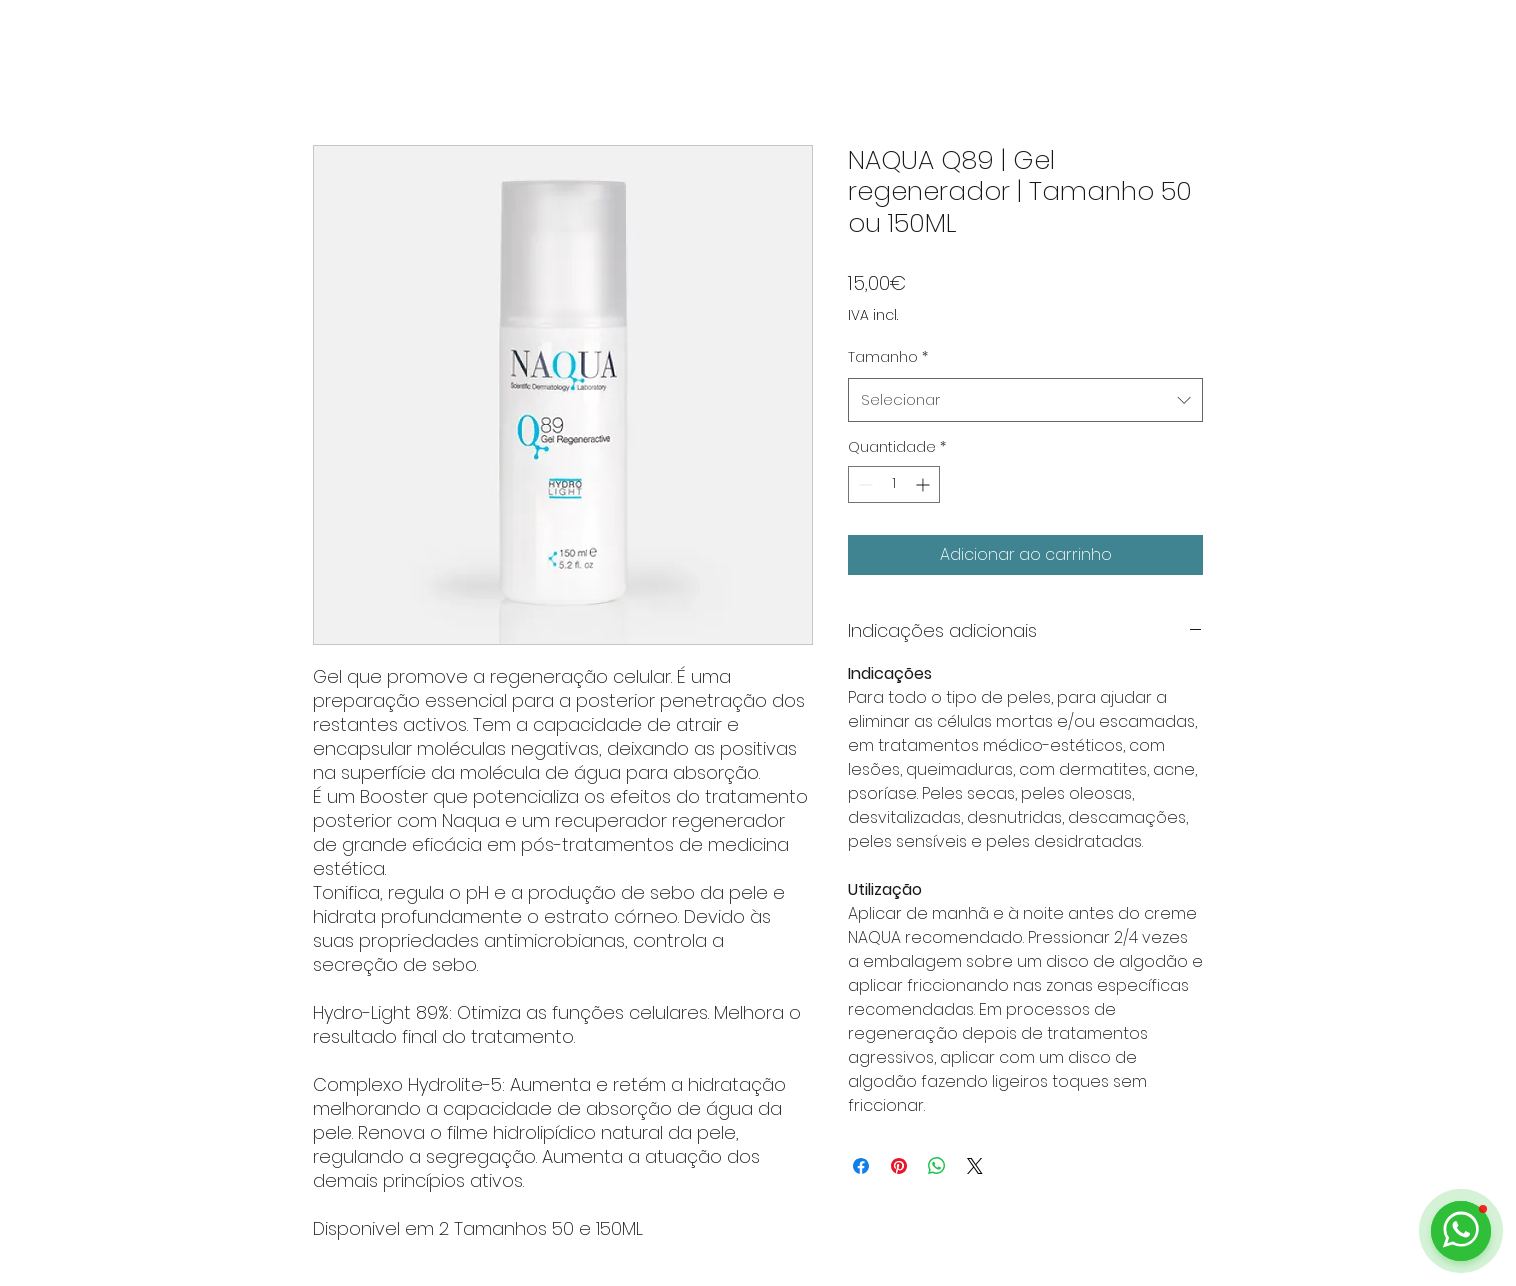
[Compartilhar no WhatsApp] (937, 1166)
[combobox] (1025, 400)
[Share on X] (975, 1166)
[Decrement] (863, 484)
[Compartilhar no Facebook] (861, 1166)
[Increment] (924, 484)
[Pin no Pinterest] (899, 1166)
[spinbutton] (894, 484)
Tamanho (888, 357)
